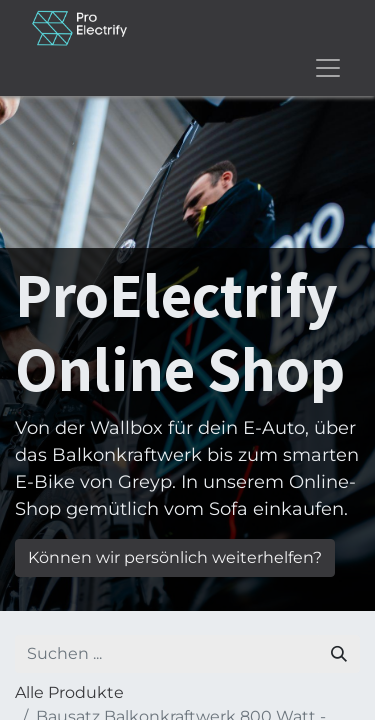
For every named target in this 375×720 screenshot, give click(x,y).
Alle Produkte (69, 692)
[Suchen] (339, 654)
